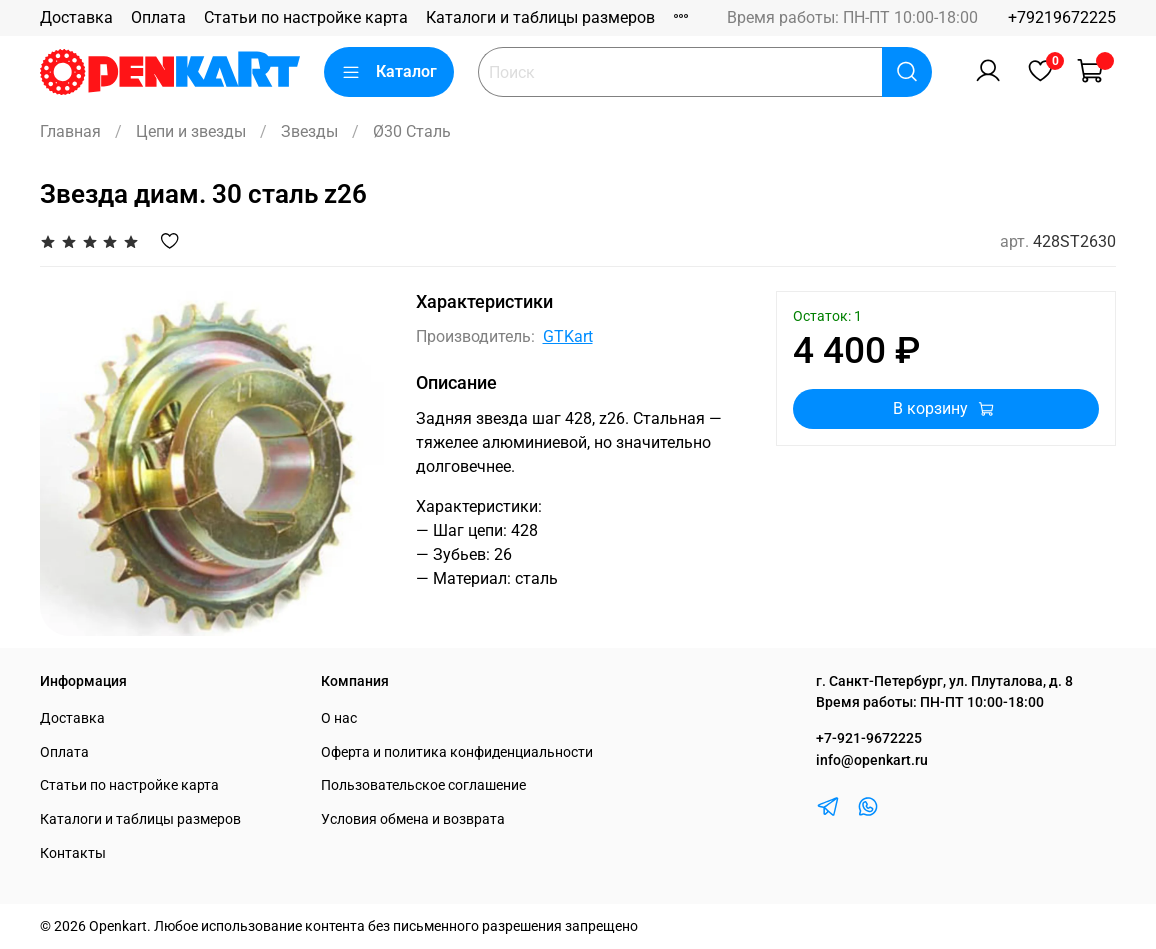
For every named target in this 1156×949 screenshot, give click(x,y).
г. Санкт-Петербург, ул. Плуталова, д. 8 (944, 681)
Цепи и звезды (191, 131)
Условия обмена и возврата (413, 819)
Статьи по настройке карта (306, 17)
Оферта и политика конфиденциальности (457, 752)
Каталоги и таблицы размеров (540, 17)
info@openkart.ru (872, 760)
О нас (339, 718)
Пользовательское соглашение (423, 785)
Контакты (73, 853)
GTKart (568, 336)
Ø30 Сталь (412, 131)
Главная (70, 131)
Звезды (309, 131)
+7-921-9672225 (869, 738)
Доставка (76, 17)
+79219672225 (1062, 17)
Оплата (158, 17)
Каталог (389, 72)
